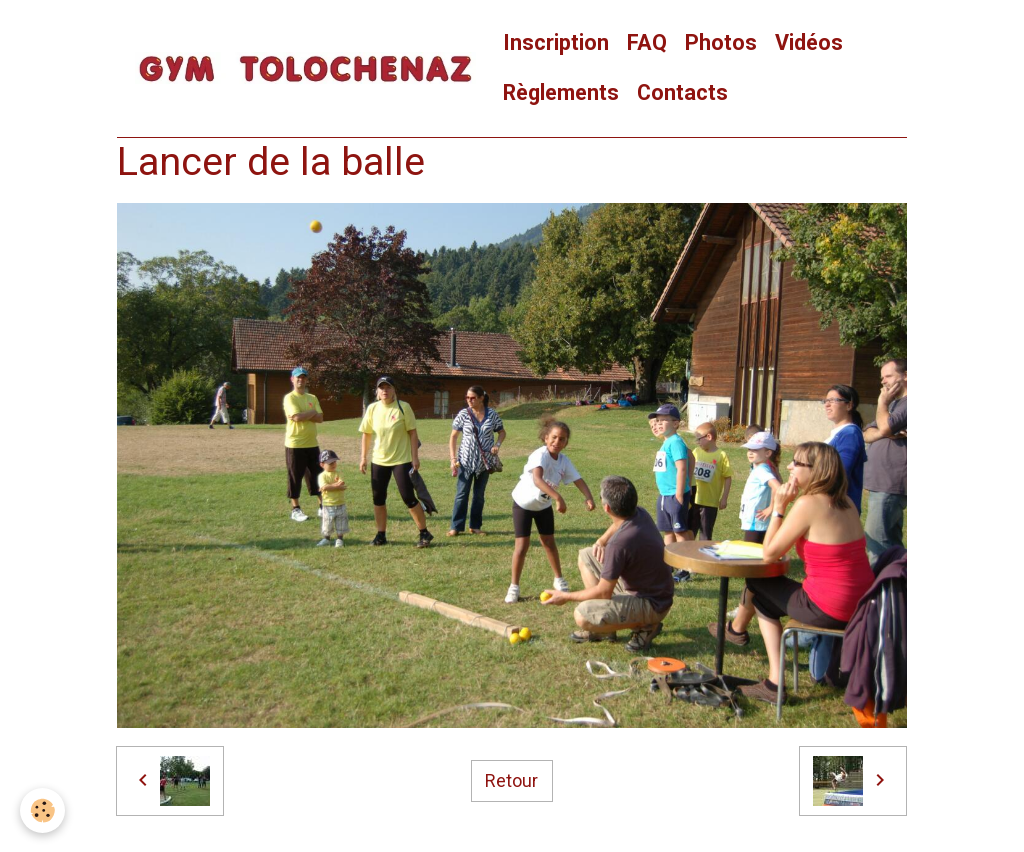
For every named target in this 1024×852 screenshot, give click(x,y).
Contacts (682, 92)
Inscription (556, 42)
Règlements (561, 92)
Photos (721, 42)
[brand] (305, 68)
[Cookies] (42, 810)
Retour (511, 780)
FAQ (647, 42)
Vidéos (809, 42)
